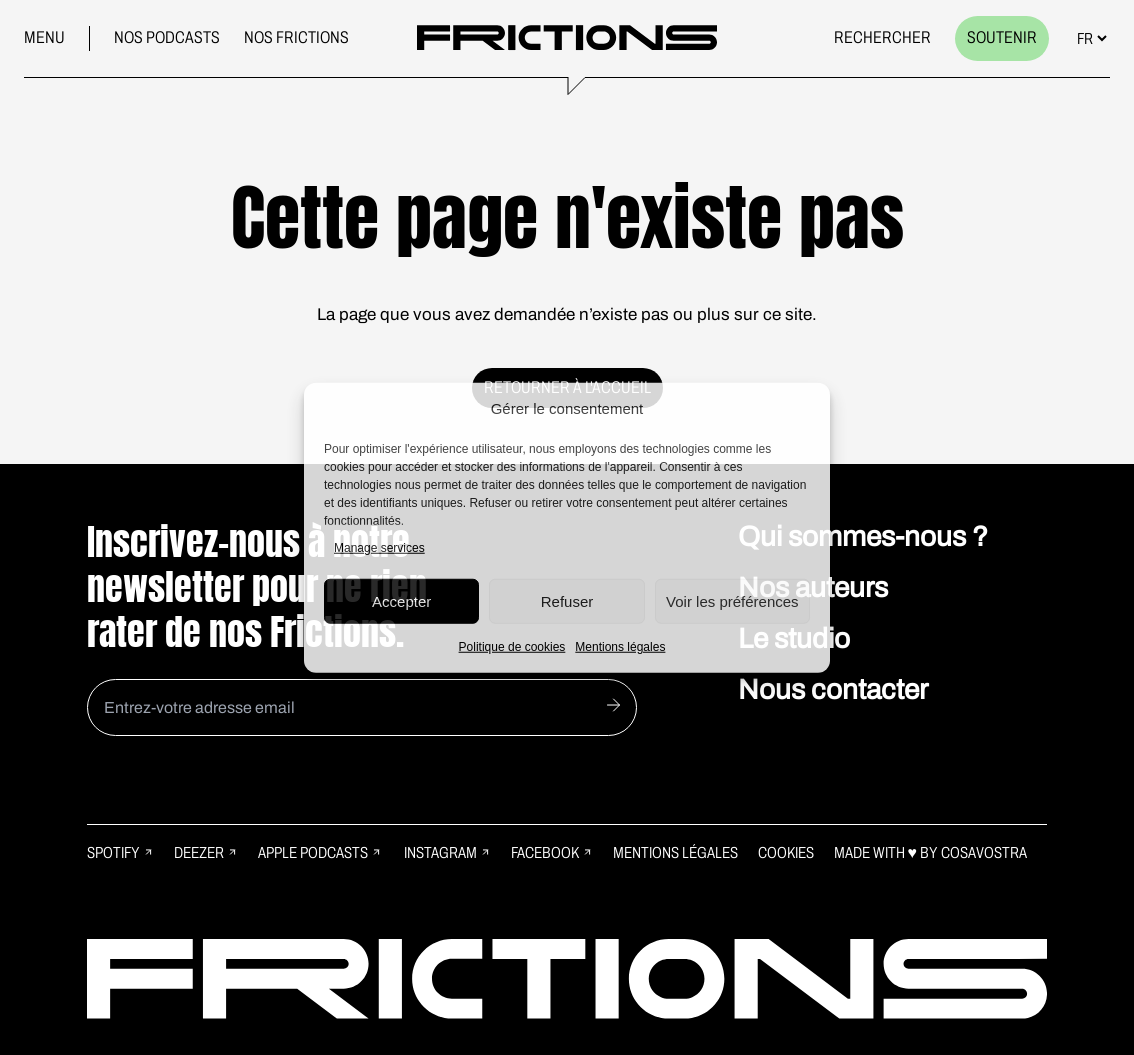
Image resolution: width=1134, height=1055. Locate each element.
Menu (44, 37)
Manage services (379, 548)
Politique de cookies (512, 647)
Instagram (447, 852)
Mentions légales (620, 647)
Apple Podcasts (320, 852)
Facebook (552, 852)
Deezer (206, 852)
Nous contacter (833, 689)
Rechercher (882, 37)
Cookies (786, 852)
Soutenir (1002, 37)
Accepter (401, 600)
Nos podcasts (167, 37)
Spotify (120, 852)
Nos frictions (296, 37)
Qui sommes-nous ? (863, 536)
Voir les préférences (732, 600)
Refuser (567, 600)
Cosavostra (984, 852)
